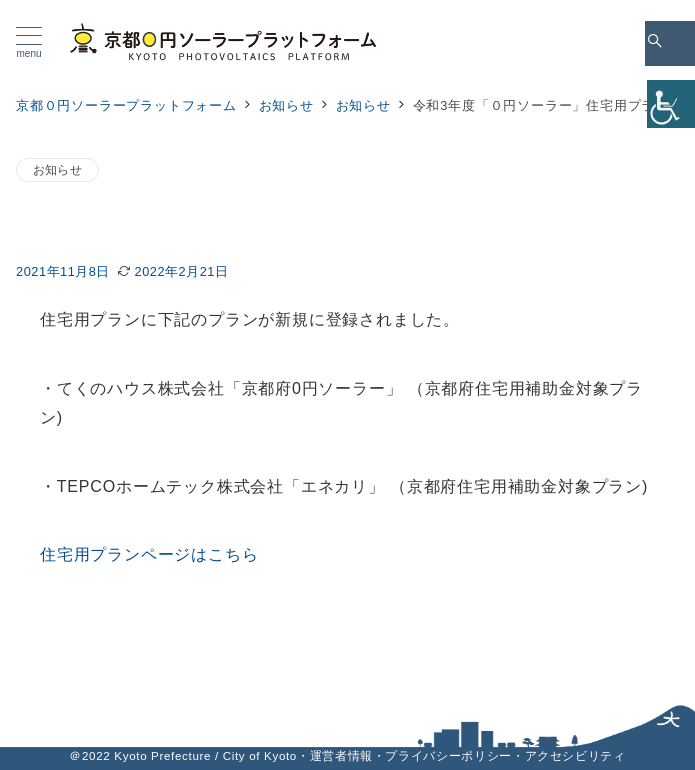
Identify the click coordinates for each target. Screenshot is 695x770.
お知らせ (57, 169)
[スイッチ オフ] (670, 43)
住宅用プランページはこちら (149, 554)
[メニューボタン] (29, 43)
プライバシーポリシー (448, 755)
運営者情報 (341, 755)
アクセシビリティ (575, 755)
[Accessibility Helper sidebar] (671, 104)
